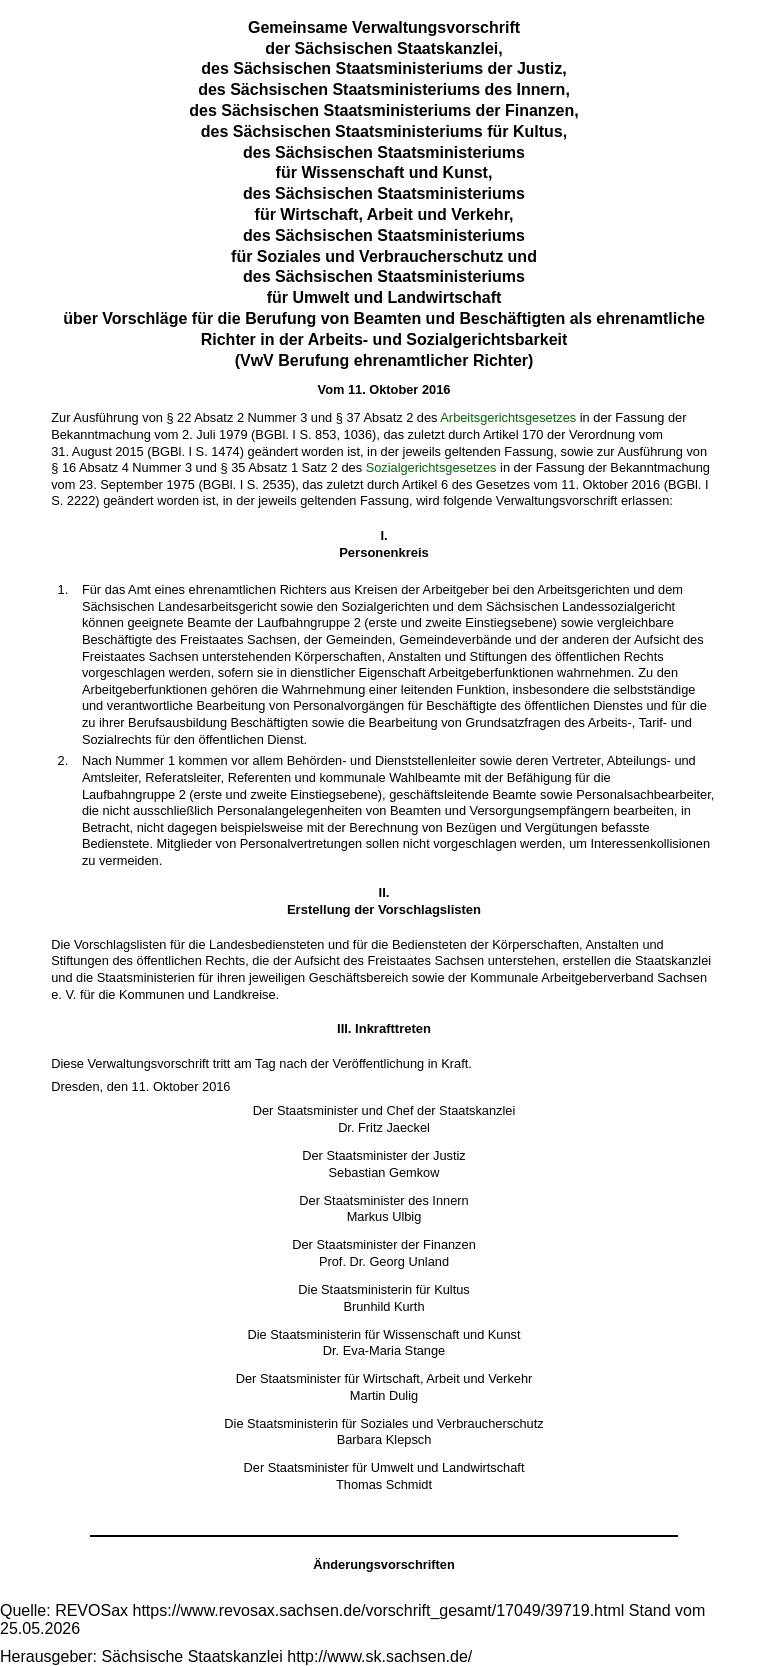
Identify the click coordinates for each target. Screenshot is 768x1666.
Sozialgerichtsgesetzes (431, 467)
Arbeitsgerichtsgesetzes (508, 417)
